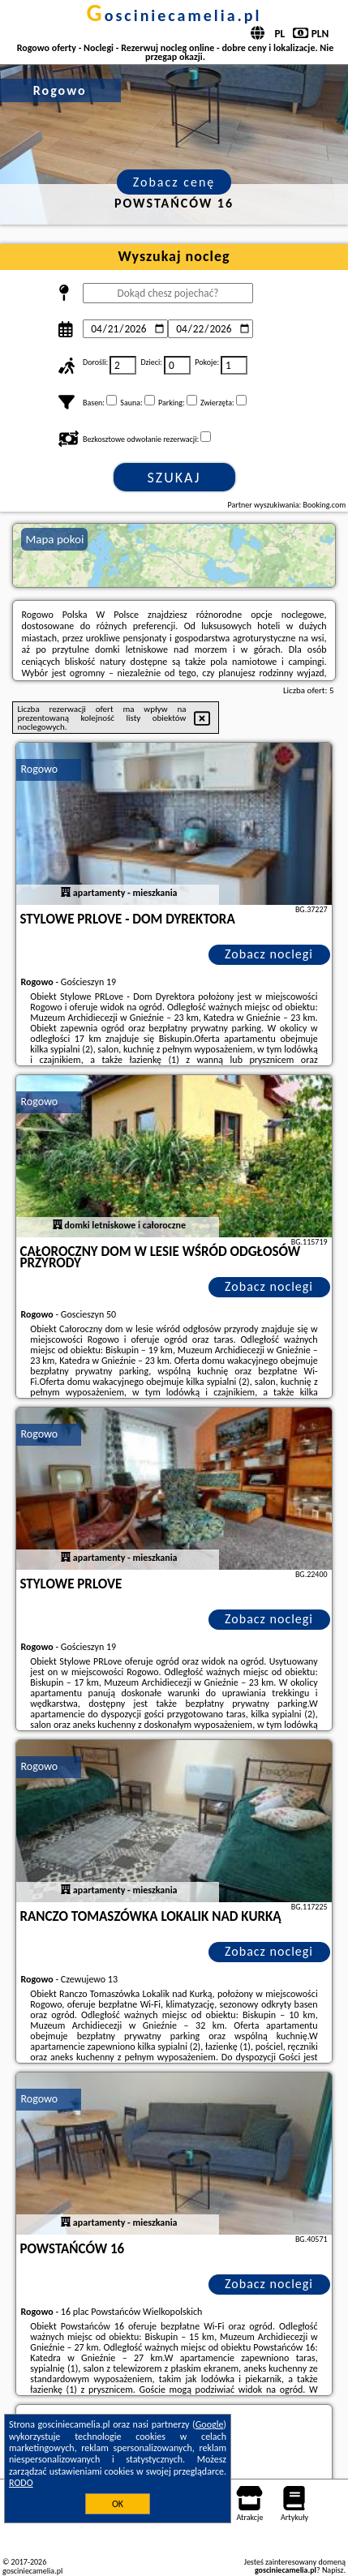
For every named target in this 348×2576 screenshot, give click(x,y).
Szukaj (174, 477)
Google (209, 2424)
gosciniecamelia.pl (174, 15)
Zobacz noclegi (269, 954)
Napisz (333, 2570)
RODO (21, 2482)
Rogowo (39, 769)
